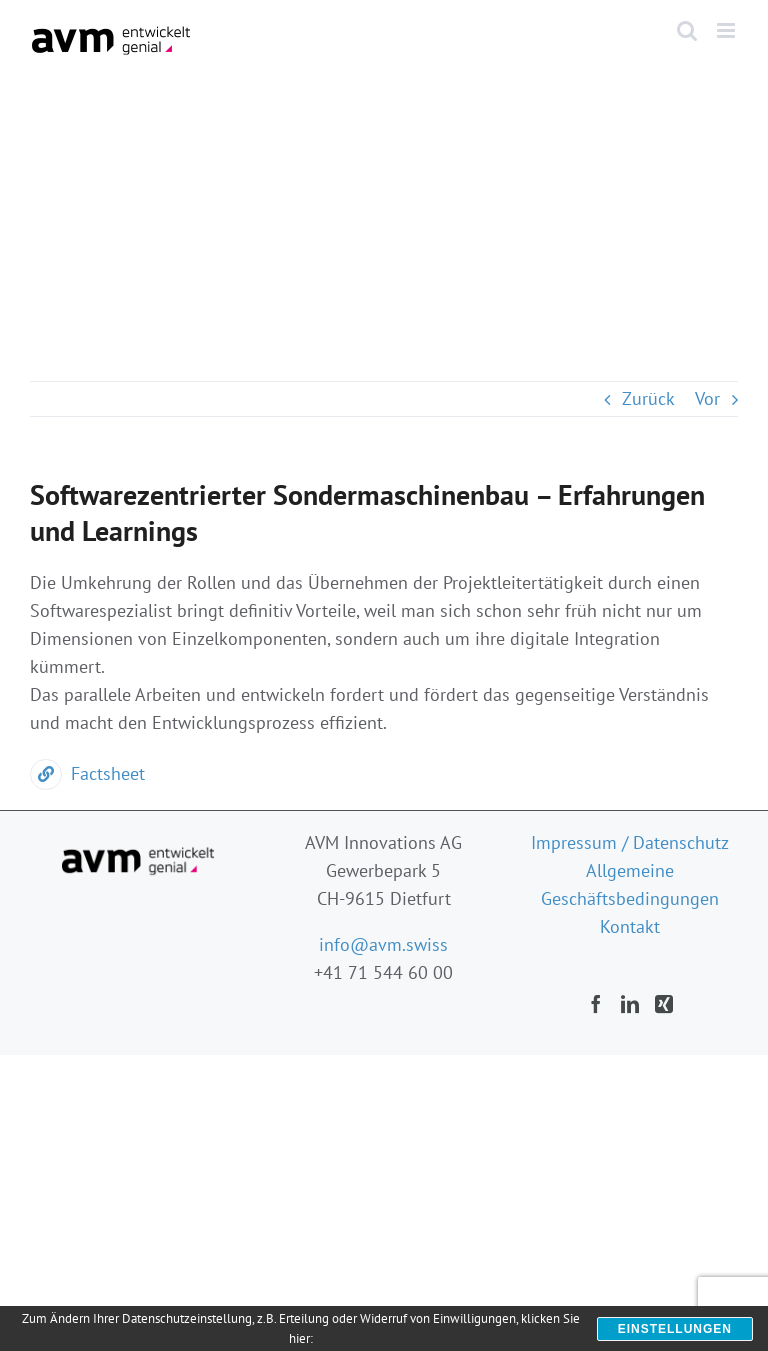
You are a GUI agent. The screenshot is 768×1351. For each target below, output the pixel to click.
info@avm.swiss (383, 944)
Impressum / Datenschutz (630, 842)
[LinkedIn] (630, 1004)
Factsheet (87, 773)
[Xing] (664, 1004)
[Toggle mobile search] (687, 30)
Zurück (648, 398)
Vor (707, 398)
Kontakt (630, 926)
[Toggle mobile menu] (727, 30)
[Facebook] (596, 1004)
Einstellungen (675, 1329)
